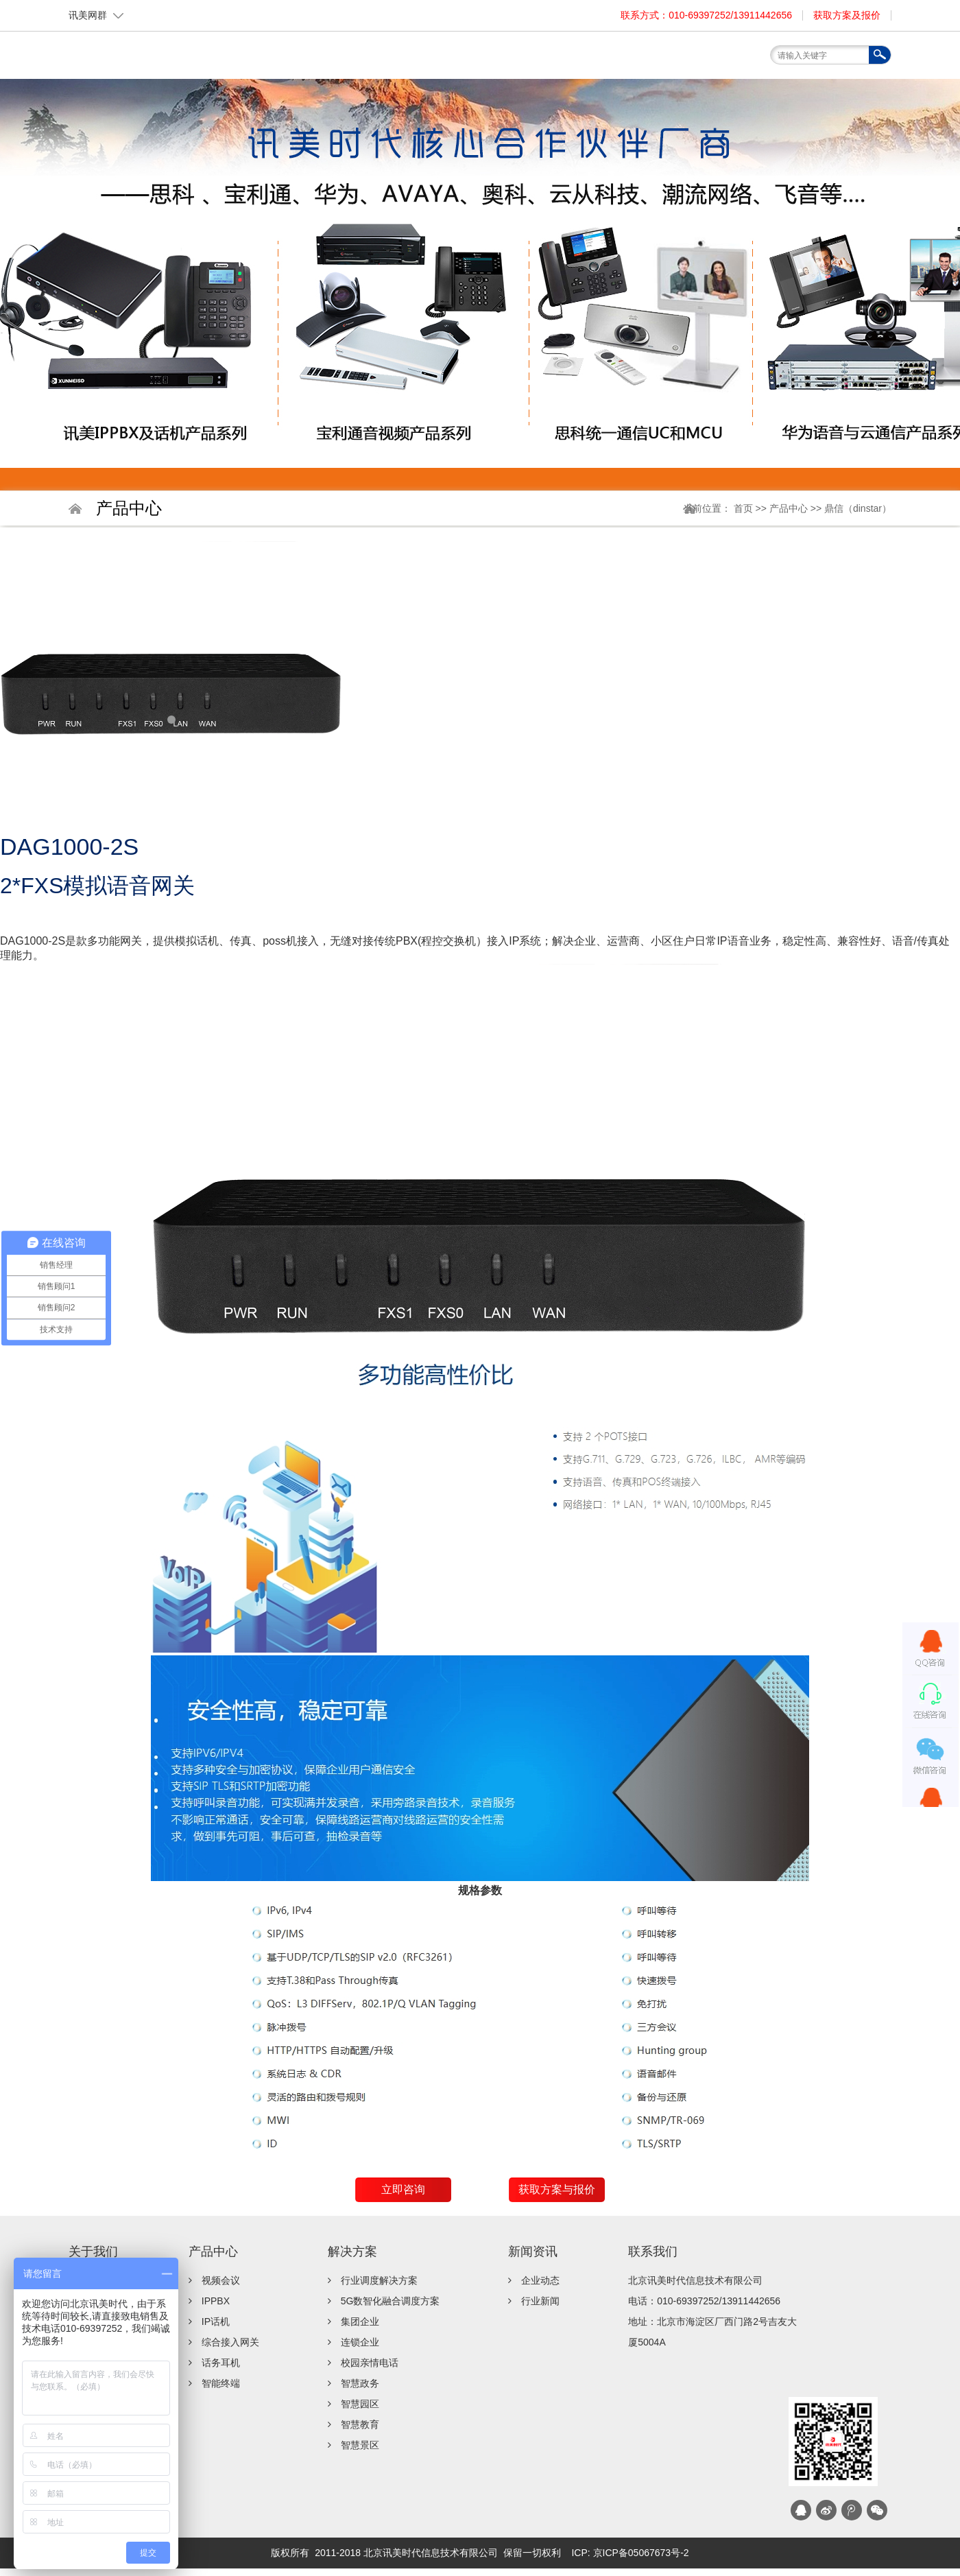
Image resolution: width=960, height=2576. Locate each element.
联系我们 (710, 61)
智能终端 (221, 2383)
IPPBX (216, 2300)
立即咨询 (403, 2189)
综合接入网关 (230, 2342)
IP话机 (216, 2321)
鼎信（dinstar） (857, 508)
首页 (339, 61)
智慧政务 (360, 2383)
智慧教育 (360, 2424)
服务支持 (586, 61)
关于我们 (401, 61)
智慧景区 (360, 2444)
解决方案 (525, 61)
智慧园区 (360, 2403)
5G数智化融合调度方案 (390, 2300)
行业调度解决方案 (379, 2280)
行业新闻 (540, 2300)
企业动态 (540, 2280)
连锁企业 (360, 2342)
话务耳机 (221, 2362)
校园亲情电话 (369, 2362)
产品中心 (463, 61)
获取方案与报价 (556, 2189)
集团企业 (360, 2321)
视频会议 (221, 2280)
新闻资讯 (648, 61)
